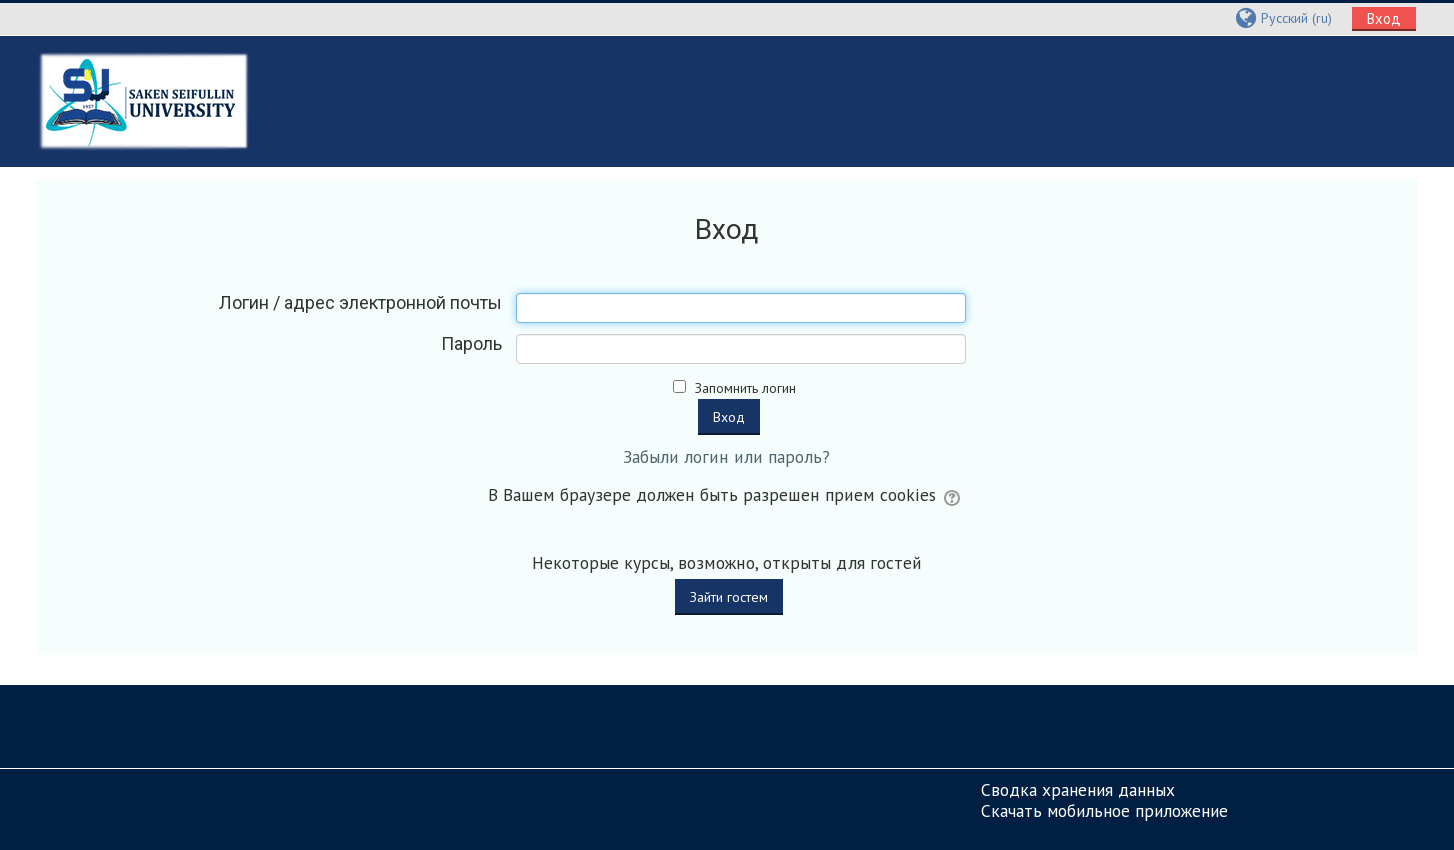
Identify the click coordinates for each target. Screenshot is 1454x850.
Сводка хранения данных (1078, 789)
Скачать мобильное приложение (1104, 810)
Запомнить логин (745, 388)
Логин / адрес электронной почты (360, 303)
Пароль (471, 344)
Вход (1384, 18)
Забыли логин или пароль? (726, 456)
